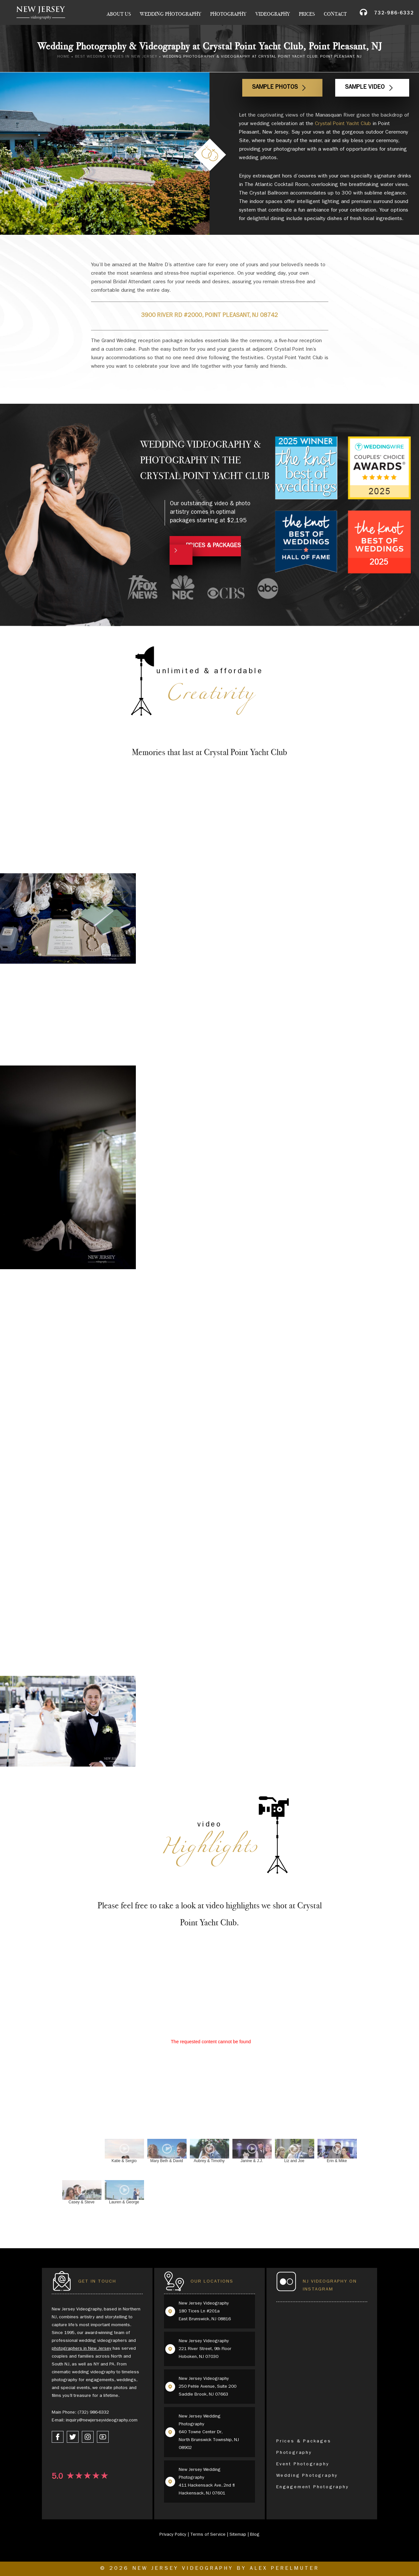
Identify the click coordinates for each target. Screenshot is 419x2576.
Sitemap (237, 2534)
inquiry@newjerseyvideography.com (101, 2420)
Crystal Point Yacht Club (343, 124)
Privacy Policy (172, 2534)
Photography (228, 14)
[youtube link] (103, 2437)
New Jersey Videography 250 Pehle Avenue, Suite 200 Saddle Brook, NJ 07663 (207, 2387)
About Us (119, 14)
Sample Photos (275, 88)
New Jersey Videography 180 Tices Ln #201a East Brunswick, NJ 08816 (205, 2311)
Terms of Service (208, 2534)
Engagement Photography (312, 2487)
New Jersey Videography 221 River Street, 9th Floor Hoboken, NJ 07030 (205, 2349)
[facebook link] (58, 2437)
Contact (335, 14)
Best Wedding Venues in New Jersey (116, 57)
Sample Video (365, 88)
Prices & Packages (303, 2441)
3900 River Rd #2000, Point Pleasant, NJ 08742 (209, 316)
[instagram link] (88, 2437)
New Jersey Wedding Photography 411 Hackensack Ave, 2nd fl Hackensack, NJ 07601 (207, 2482)
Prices (307, 14)
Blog (255, 2534)
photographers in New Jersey (81, 2348)
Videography (272, 14)
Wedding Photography (170, 14)
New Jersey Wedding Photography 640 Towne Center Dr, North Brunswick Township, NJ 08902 (209, 2432)
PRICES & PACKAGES (213, 546)
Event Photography (302, 2464)
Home (63, 57)
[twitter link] (73, 2437)
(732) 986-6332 (93, 2412)
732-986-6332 (394, 13)
